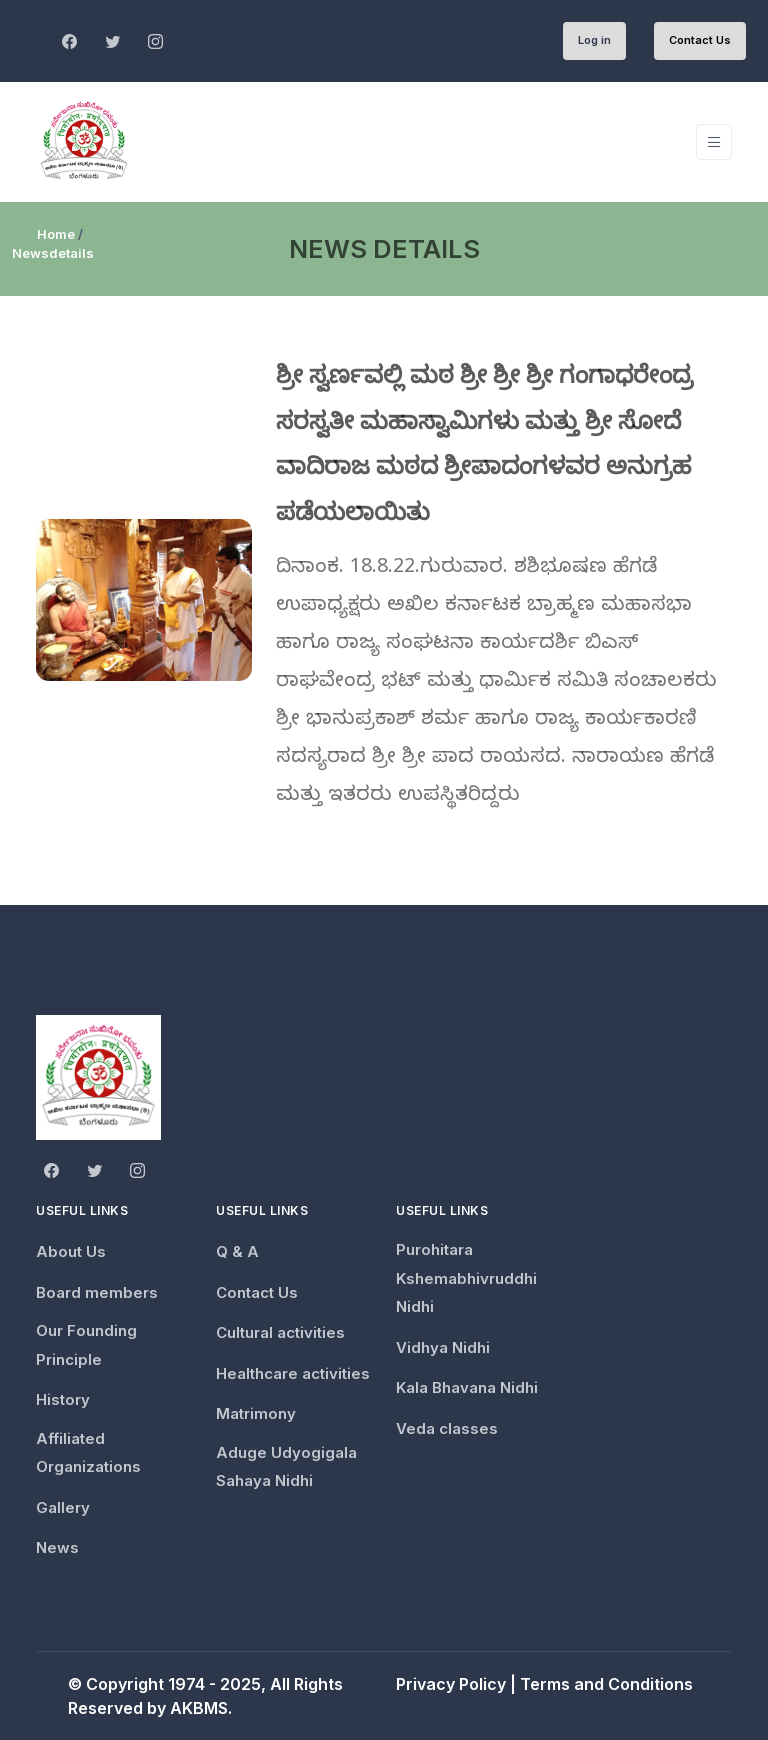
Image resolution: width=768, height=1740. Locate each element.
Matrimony (256, 1413)
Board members (97, 1292)
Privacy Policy (451, 1684)
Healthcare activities (293, 1373)
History (63, 1399)
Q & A (237, 1251)
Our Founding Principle (86, 1345)
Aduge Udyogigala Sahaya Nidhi (286, 1467)
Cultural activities (280, 1332)
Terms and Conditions (606, 1684)
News (57, 1547)
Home (56, 234)
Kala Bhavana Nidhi (467, 1387)
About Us (71, 1251)
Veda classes (447, 1428)
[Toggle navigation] (714, 142)
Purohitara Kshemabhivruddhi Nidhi (466, 1278)
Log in (594, 40)
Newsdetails (53, 253)
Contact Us (700, 40)
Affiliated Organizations (88, 1453)
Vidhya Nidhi (443, 1347)
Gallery (63, 1507)
